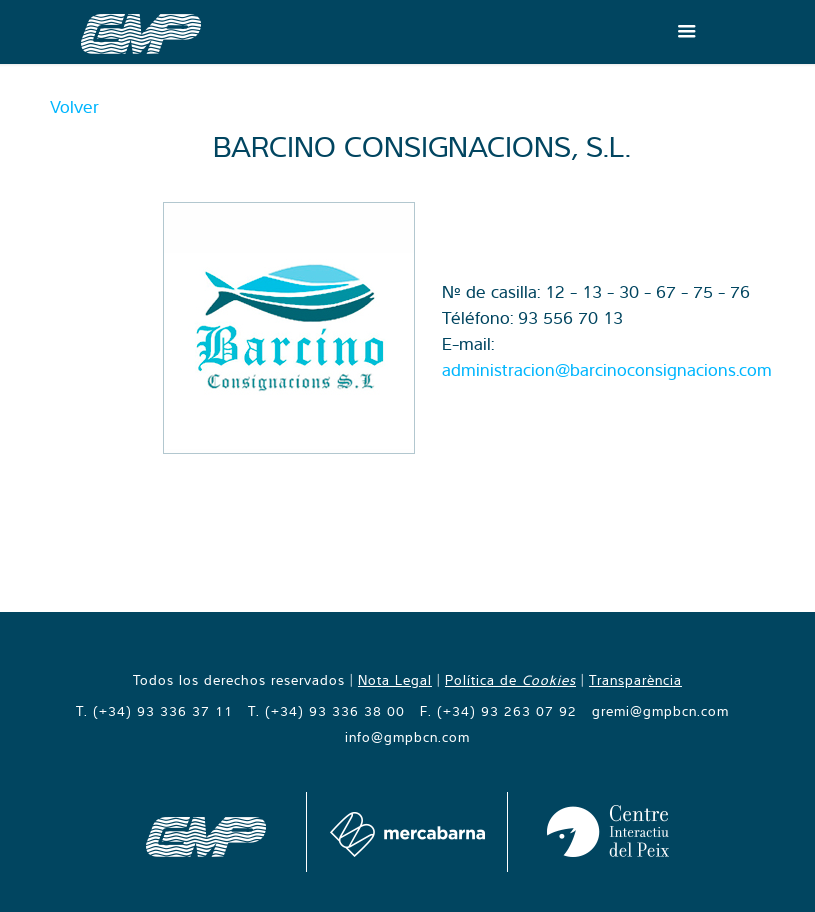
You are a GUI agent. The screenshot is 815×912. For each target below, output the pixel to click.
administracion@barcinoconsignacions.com (607, 369)
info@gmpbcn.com (407, 737)
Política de (510, 680)
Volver (74, 106)
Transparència (635, 680)
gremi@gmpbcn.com (660, 711)
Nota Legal (395, 680)
